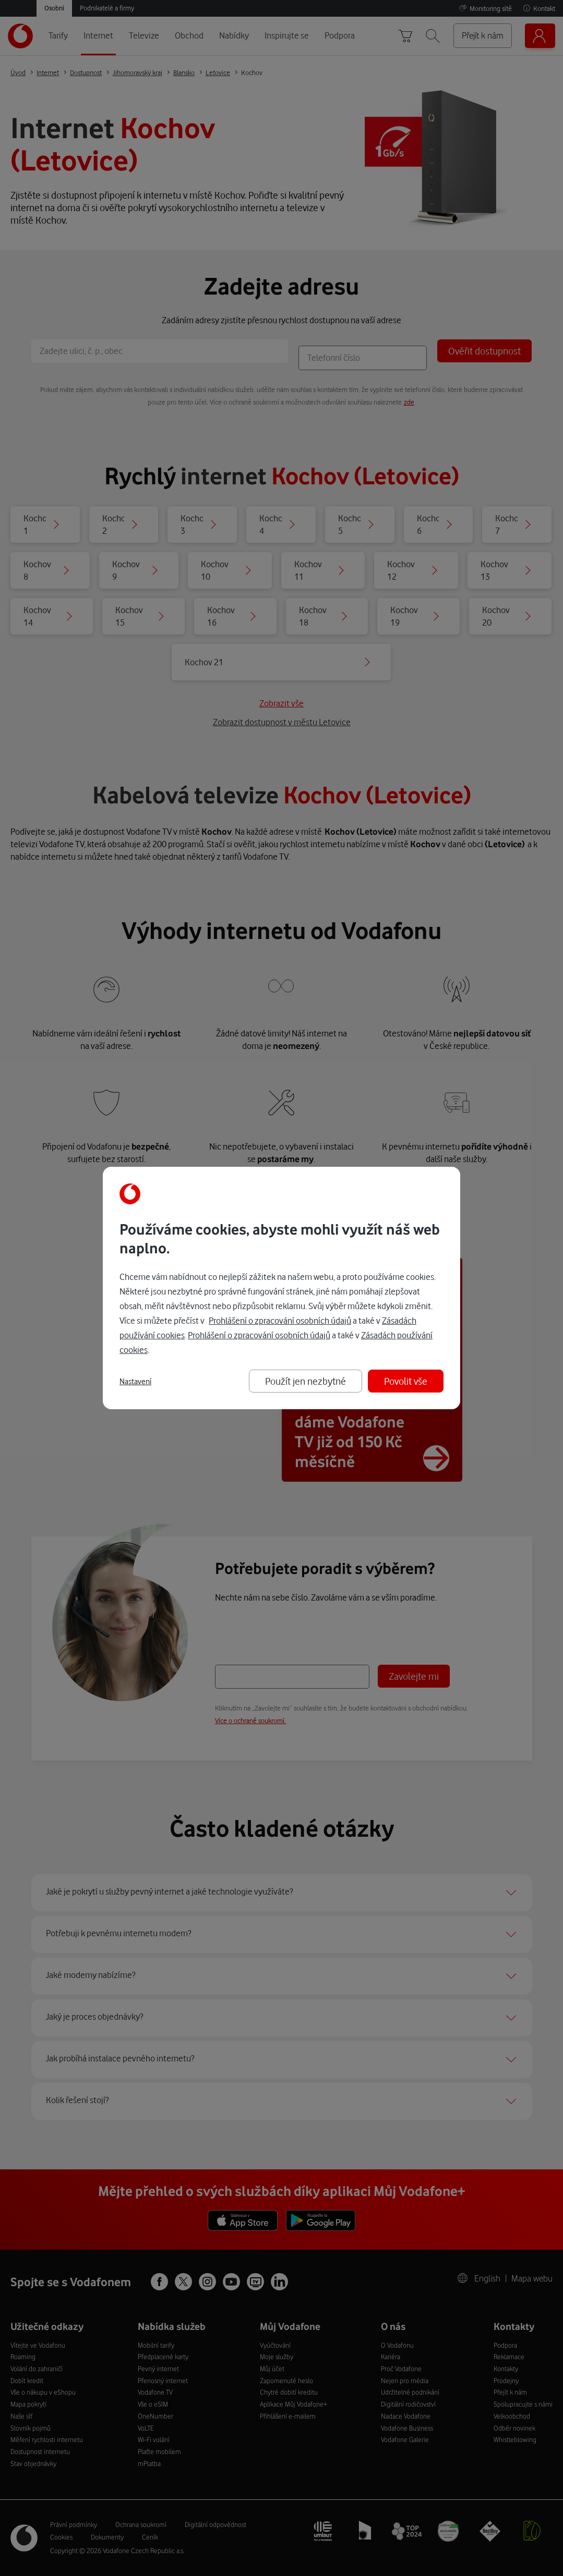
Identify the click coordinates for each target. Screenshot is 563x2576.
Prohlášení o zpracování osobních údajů (280, 1320)
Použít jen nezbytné (305, 1381)
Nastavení (135, 1381)
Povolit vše (405, 1381)
